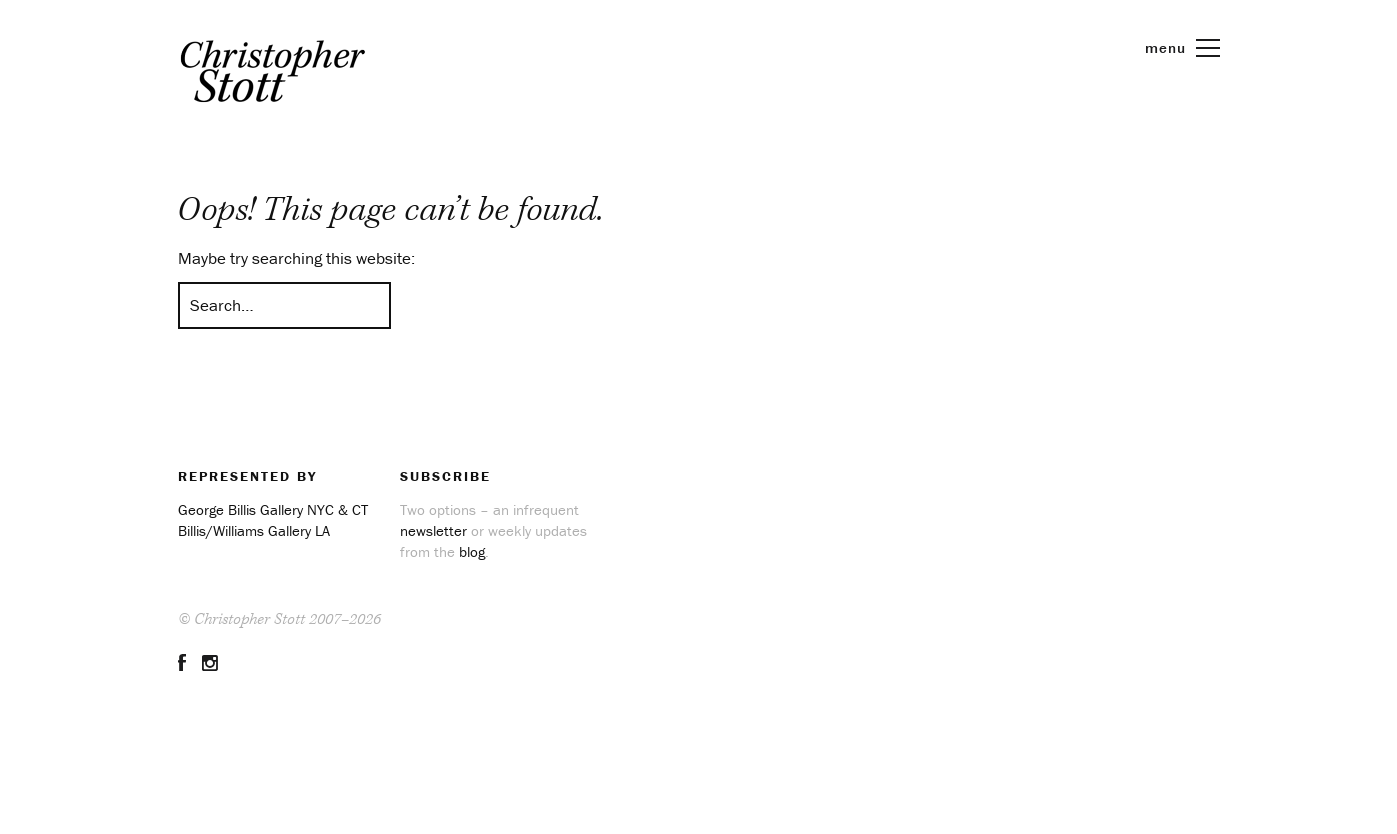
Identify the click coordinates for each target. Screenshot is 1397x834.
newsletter (433, 530)
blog (472, 551)
